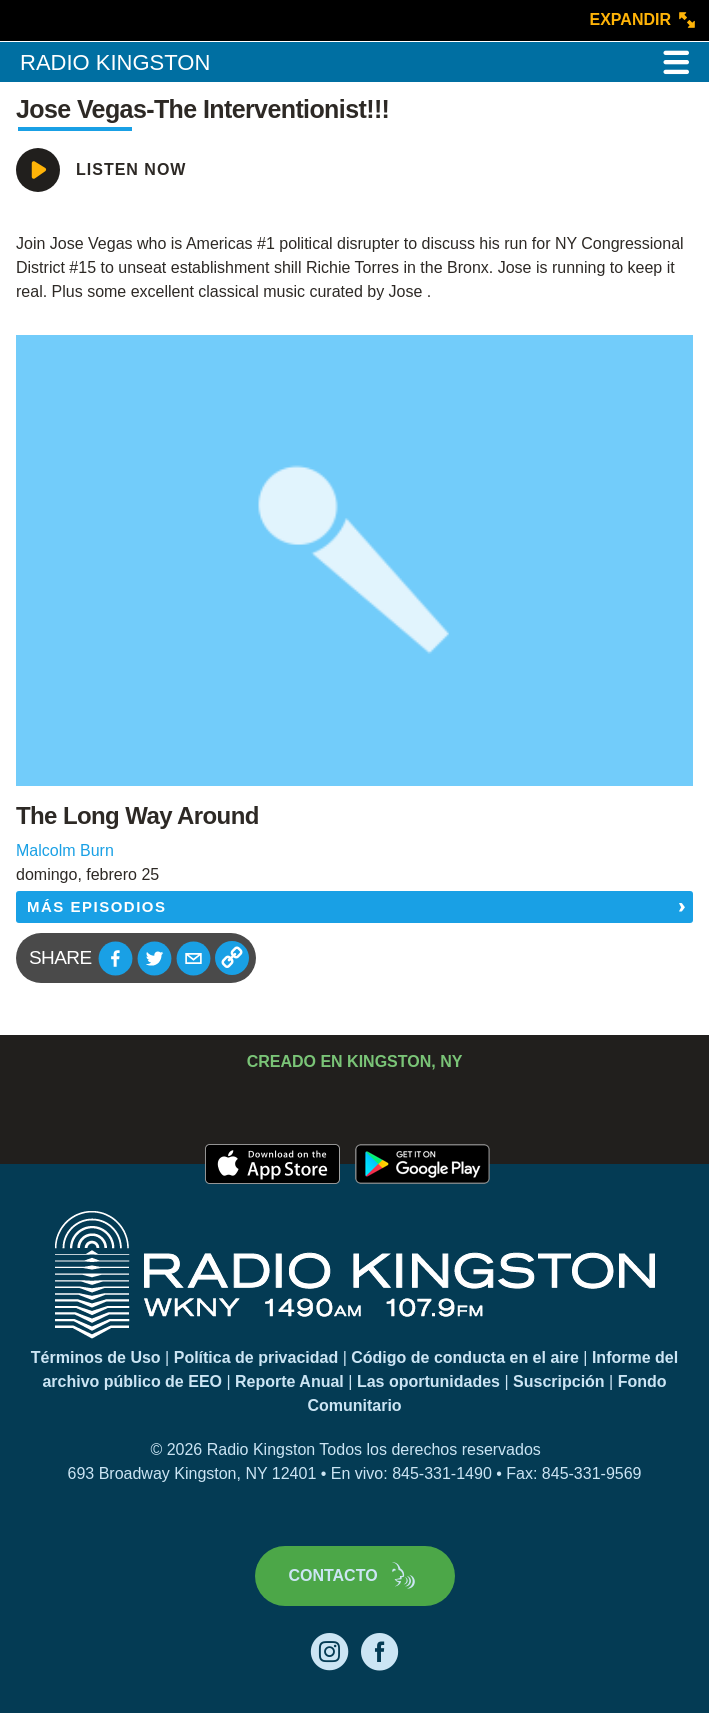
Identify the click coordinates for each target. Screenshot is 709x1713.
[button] (115, 958)
